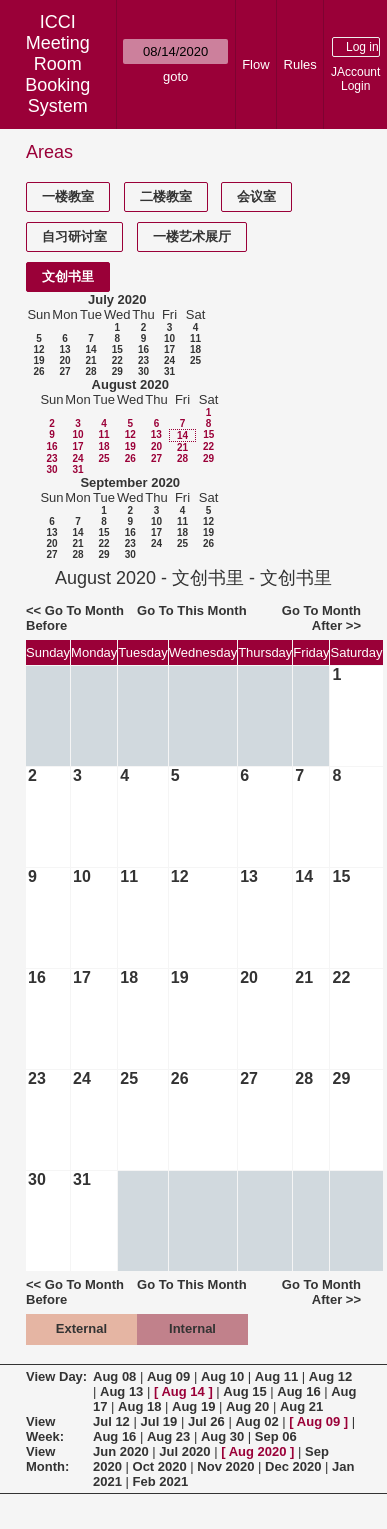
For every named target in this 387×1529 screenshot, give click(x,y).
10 (169, 338)
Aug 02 (256, 1421)
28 (90, 371)
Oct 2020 (160, 1466)
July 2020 (117, 299)
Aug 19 (193, 1406)
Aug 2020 (258, 1451)
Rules (300, 64)
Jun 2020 (121, 1451)
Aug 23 (168, 1436)
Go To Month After (321, 618)
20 (64, 360)
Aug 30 (222, 1436)
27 (64, 371)
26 (38, 371)
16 (143, 349)
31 (169, 371)
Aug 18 (139, 1406)
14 (90, 349)
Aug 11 (276, 1376)
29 (117, 371)
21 (90, 360)
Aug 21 (301, 1406)
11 (195, 338)
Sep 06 (276, 1436)
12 (38, 349)
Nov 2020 (225, 1466)
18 (195, 349)
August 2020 (130, 384)
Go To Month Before (75, 618)
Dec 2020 (293, 1466)
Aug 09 (168, 1376)
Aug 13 (121, 1391)
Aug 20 (247, 1406)
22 (117, 360)
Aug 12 (330, 1376)
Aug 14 (182, 1391)
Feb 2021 (161, 1481)
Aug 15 (244, 1391)
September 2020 (130, 482)
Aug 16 (298, 1391)
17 (169, 349)
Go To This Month (192, 610)
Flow (255, 64)
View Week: (45, 1429)
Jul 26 (206, 1421)
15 (117, 349)
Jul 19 (158, 1421)
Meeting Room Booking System (57, 74)
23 (143, 360)
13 (64, 349)
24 (169, 360)
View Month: (47, 1459)
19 (38, 360)
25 (195, 360)
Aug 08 (114, 1376)
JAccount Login (355, 79)
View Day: (56, 1376)
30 (143, 371)
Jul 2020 (184, 1451)
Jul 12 (111, 1421)
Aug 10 (222, 1376)
